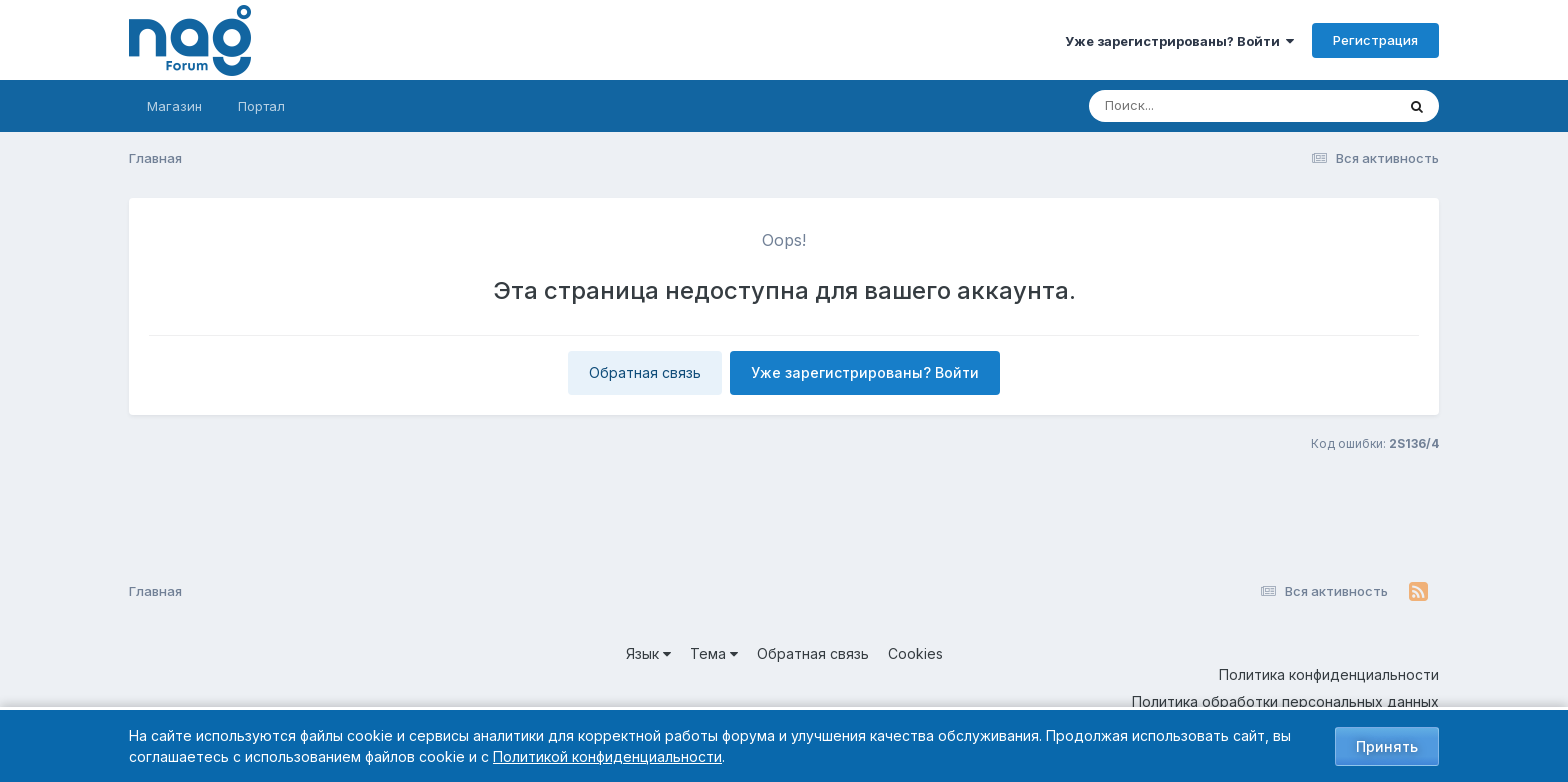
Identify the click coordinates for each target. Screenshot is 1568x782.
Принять (1387, 746)
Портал (261, 106)
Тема (714, 653)
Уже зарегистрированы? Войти (1179, 41)
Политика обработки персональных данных (1285, 701)
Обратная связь (645, 372)
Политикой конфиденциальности (607, 756)
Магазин (174, 106)
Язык (648, 653)
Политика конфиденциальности (1329, 674)
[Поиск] (1204, 106)
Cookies (915, 653)
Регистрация (1375, 40)
